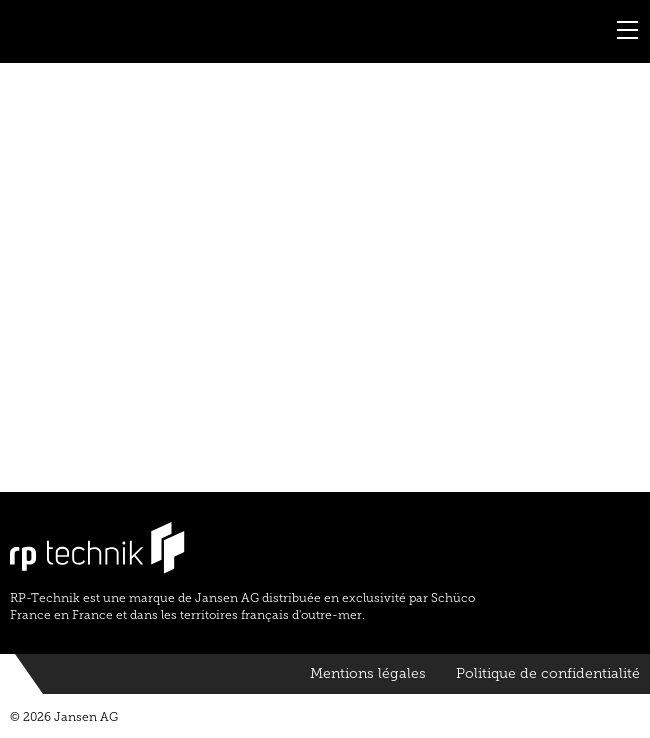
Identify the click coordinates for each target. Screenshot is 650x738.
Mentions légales (368, 673)
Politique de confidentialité (548, 673)
